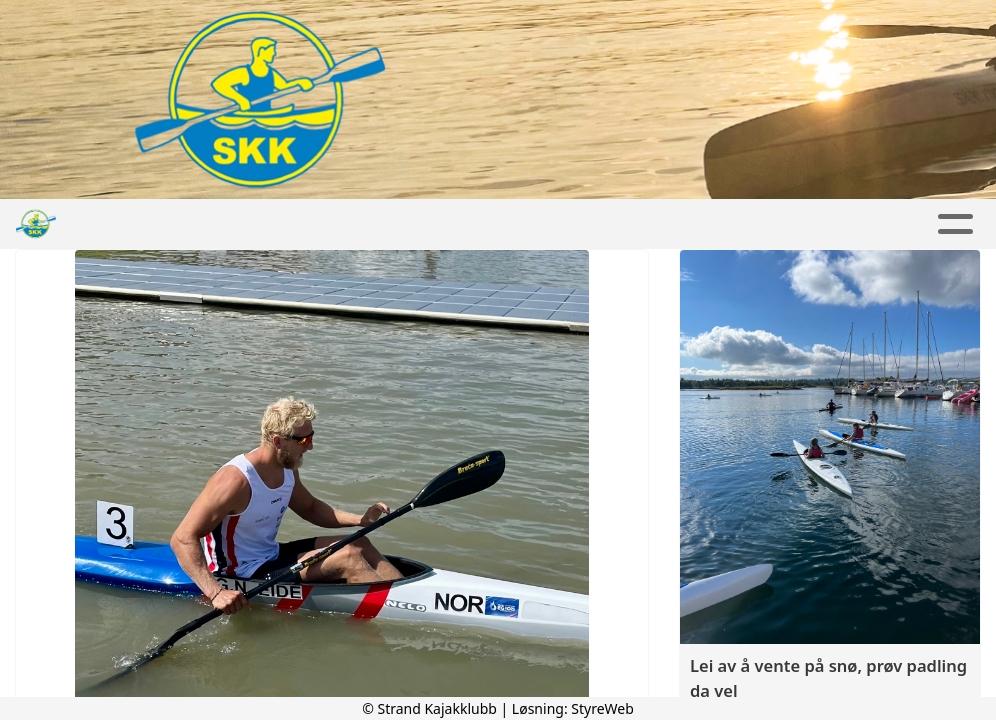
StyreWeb (602, 708)
